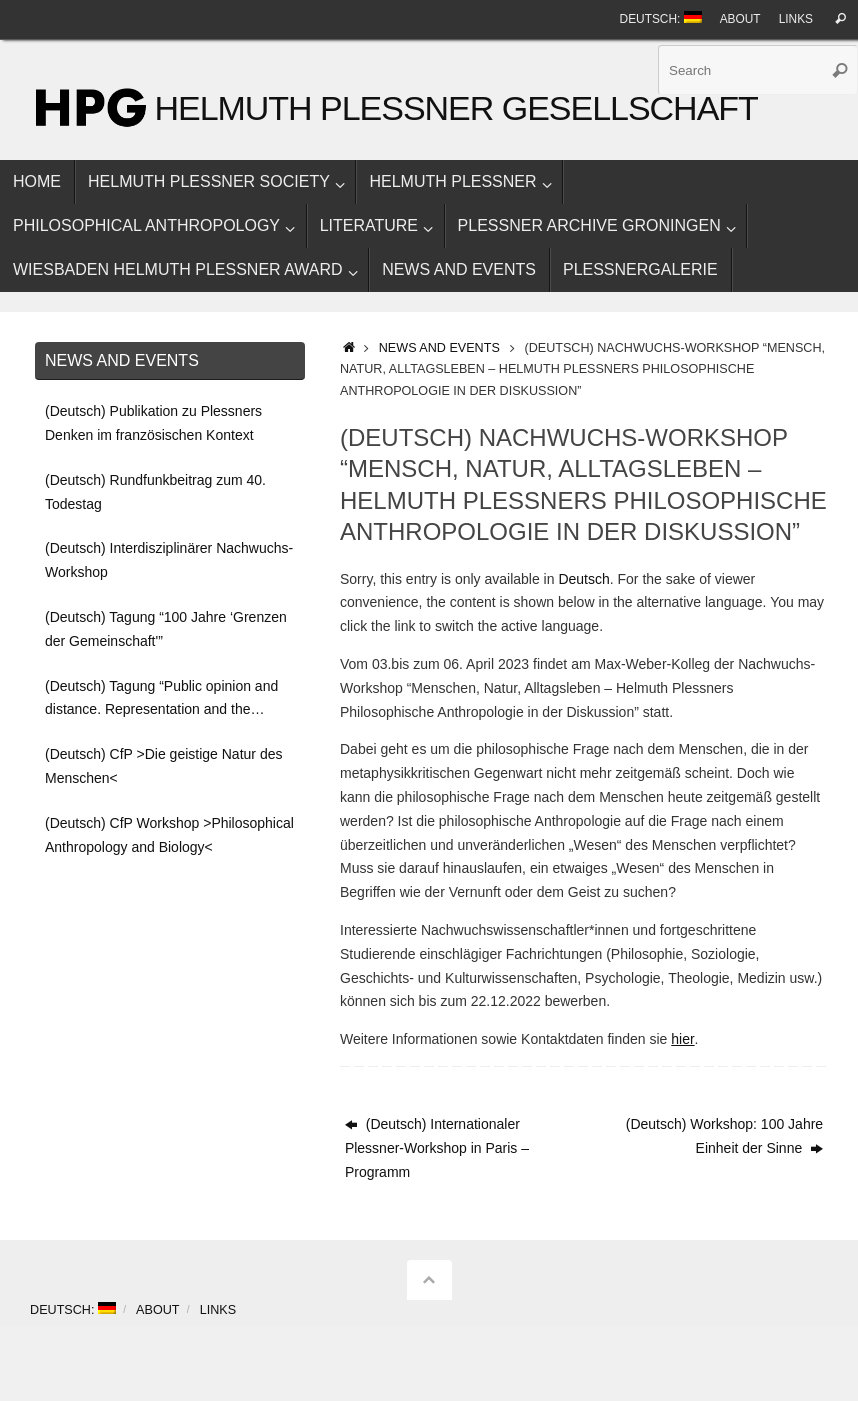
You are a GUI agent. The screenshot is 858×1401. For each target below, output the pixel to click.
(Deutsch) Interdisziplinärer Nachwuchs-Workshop (169, 560)
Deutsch (583, 579)
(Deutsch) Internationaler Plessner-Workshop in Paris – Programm (437, 1148)
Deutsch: (661, 18)
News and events (439, 348)
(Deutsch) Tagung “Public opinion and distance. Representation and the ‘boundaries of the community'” (161, 700)
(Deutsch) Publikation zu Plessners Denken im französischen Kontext (153, 423)
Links (796, 19)
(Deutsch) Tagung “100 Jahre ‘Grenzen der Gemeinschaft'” (166, 629)
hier (682, 1039)
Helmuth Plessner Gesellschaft (455, 108)
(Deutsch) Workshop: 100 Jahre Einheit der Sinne (724, 1136)
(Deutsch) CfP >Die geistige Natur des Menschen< (163, 766)
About (740, 19)
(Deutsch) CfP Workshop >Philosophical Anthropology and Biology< (169, 835)
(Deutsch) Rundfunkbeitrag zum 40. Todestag (155, 492)
